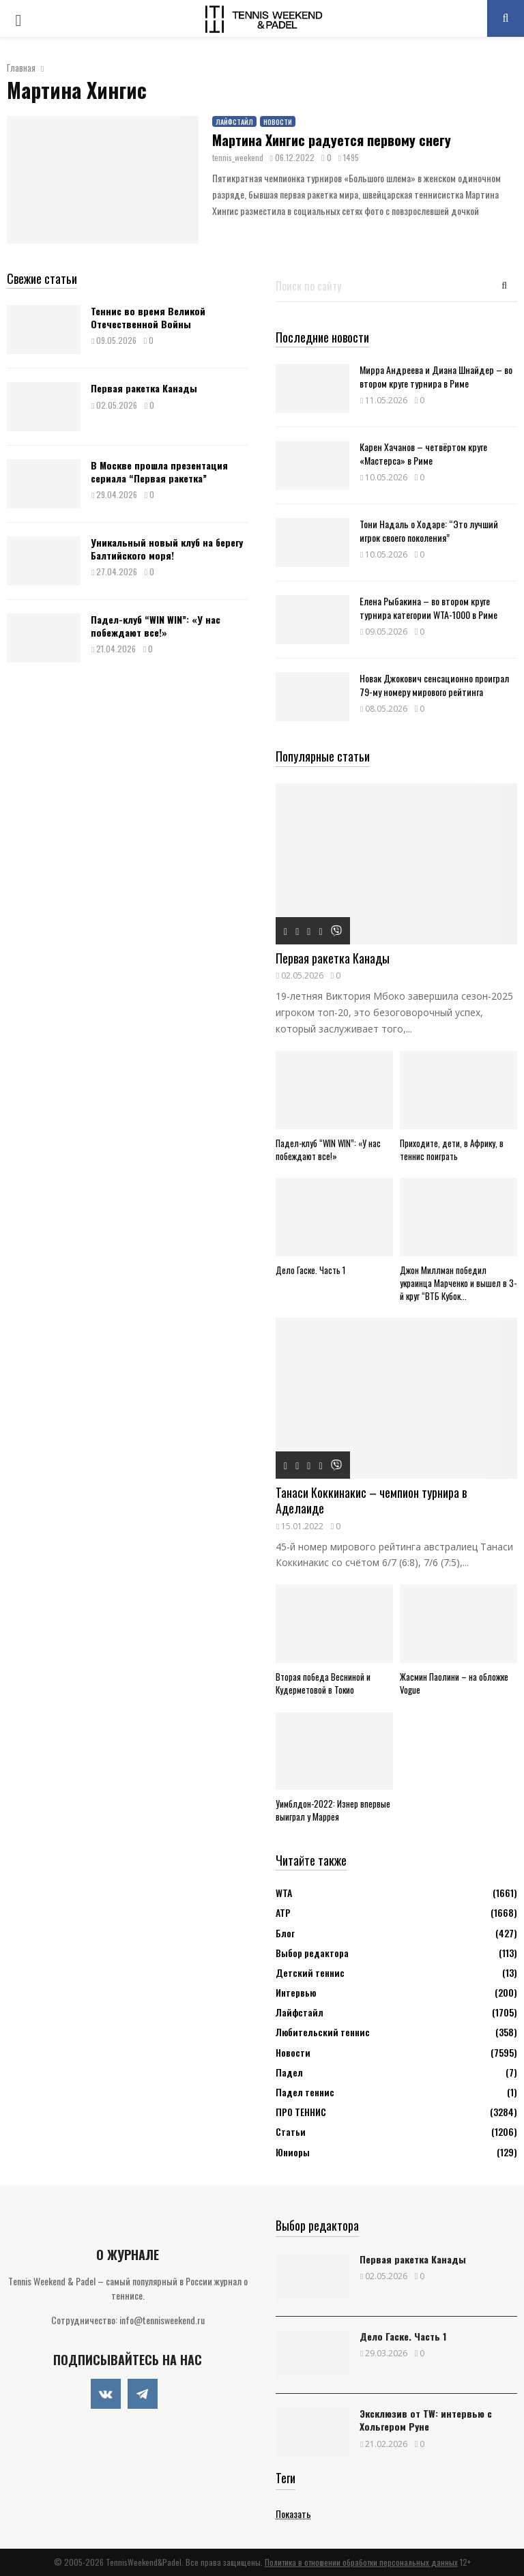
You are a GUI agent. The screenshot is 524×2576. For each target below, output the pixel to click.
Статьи (291, 2131)
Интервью (296, 1992)
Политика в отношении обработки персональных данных (361, 2562)
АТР (283, 1912)
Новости (277, 122)
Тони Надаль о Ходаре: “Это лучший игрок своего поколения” (429, 530)
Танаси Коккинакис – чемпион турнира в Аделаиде (371, 1500)
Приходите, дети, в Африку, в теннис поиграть (452, 1149)
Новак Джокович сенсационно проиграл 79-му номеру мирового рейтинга (434, 684)
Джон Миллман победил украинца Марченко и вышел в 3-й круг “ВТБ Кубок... (458, 1283)
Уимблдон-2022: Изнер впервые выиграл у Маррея (333, 1810)
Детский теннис (310, 1972)
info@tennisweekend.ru (162, 2320)
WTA (284, 1892)
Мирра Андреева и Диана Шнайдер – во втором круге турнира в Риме (436, 376)
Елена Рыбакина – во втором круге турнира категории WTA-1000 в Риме (428, 607)
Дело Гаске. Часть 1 (310, 1270)
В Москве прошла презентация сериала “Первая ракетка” (159, 471)
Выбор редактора (312, 1952)
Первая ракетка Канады (144, 388)
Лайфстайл (234, 122)
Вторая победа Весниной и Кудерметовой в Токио (323, 1683)
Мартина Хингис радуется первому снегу (331, 140)
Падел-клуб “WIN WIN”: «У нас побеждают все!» (155, 625)
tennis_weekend (237, 157)
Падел (289, 2072)
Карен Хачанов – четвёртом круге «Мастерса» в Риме (423, 453)
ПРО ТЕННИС (301, 2111)
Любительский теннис (323, 2032)
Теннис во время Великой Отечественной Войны (148, 317)
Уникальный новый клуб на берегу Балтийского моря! (167, 548)
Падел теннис (305, 2092)
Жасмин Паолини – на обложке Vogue (454, 1683)
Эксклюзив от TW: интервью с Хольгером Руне (426, 2419)
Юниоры (293, 2152)
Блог (285, 1933)
